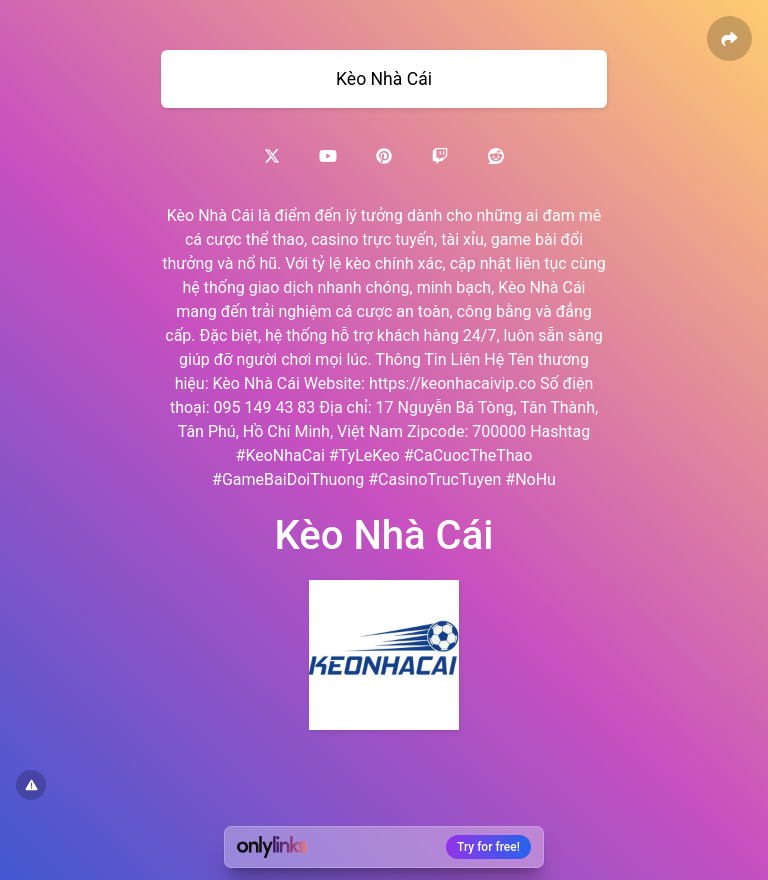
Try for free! (488, 847)
